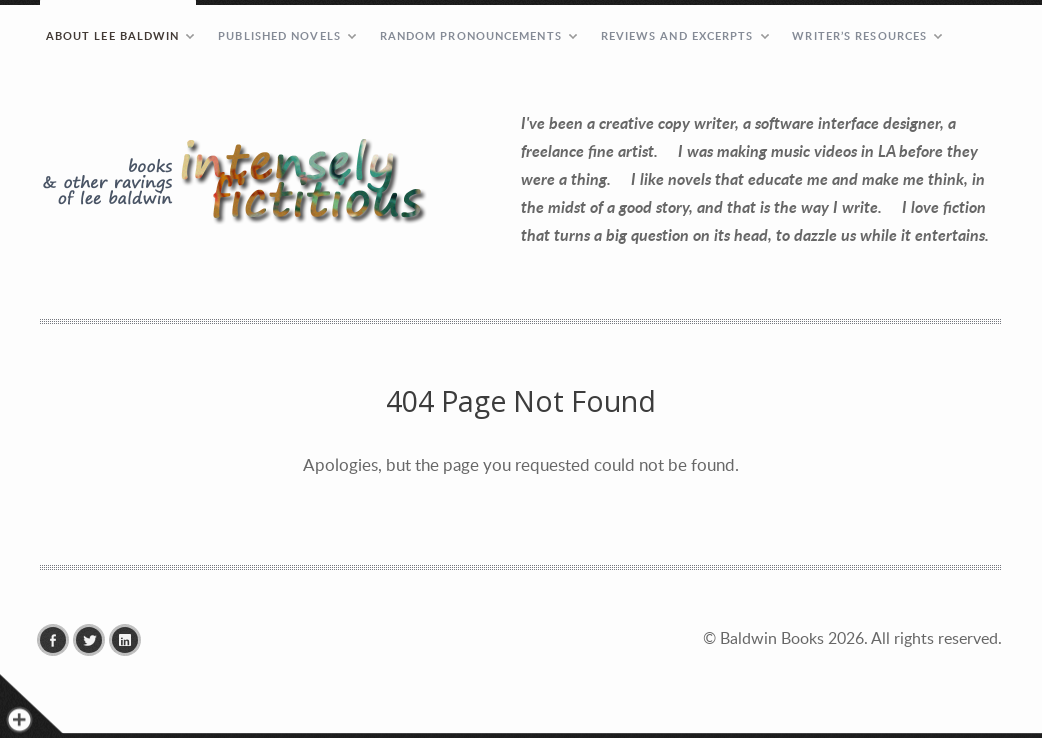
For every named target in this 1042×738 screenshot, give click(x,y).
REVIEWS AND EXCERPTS (677, 35)
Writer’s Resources (859, 35)
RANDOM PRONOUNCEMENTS (471, 35)
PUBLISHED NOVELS (279, 35)
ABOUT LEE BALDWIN (113, 35)
